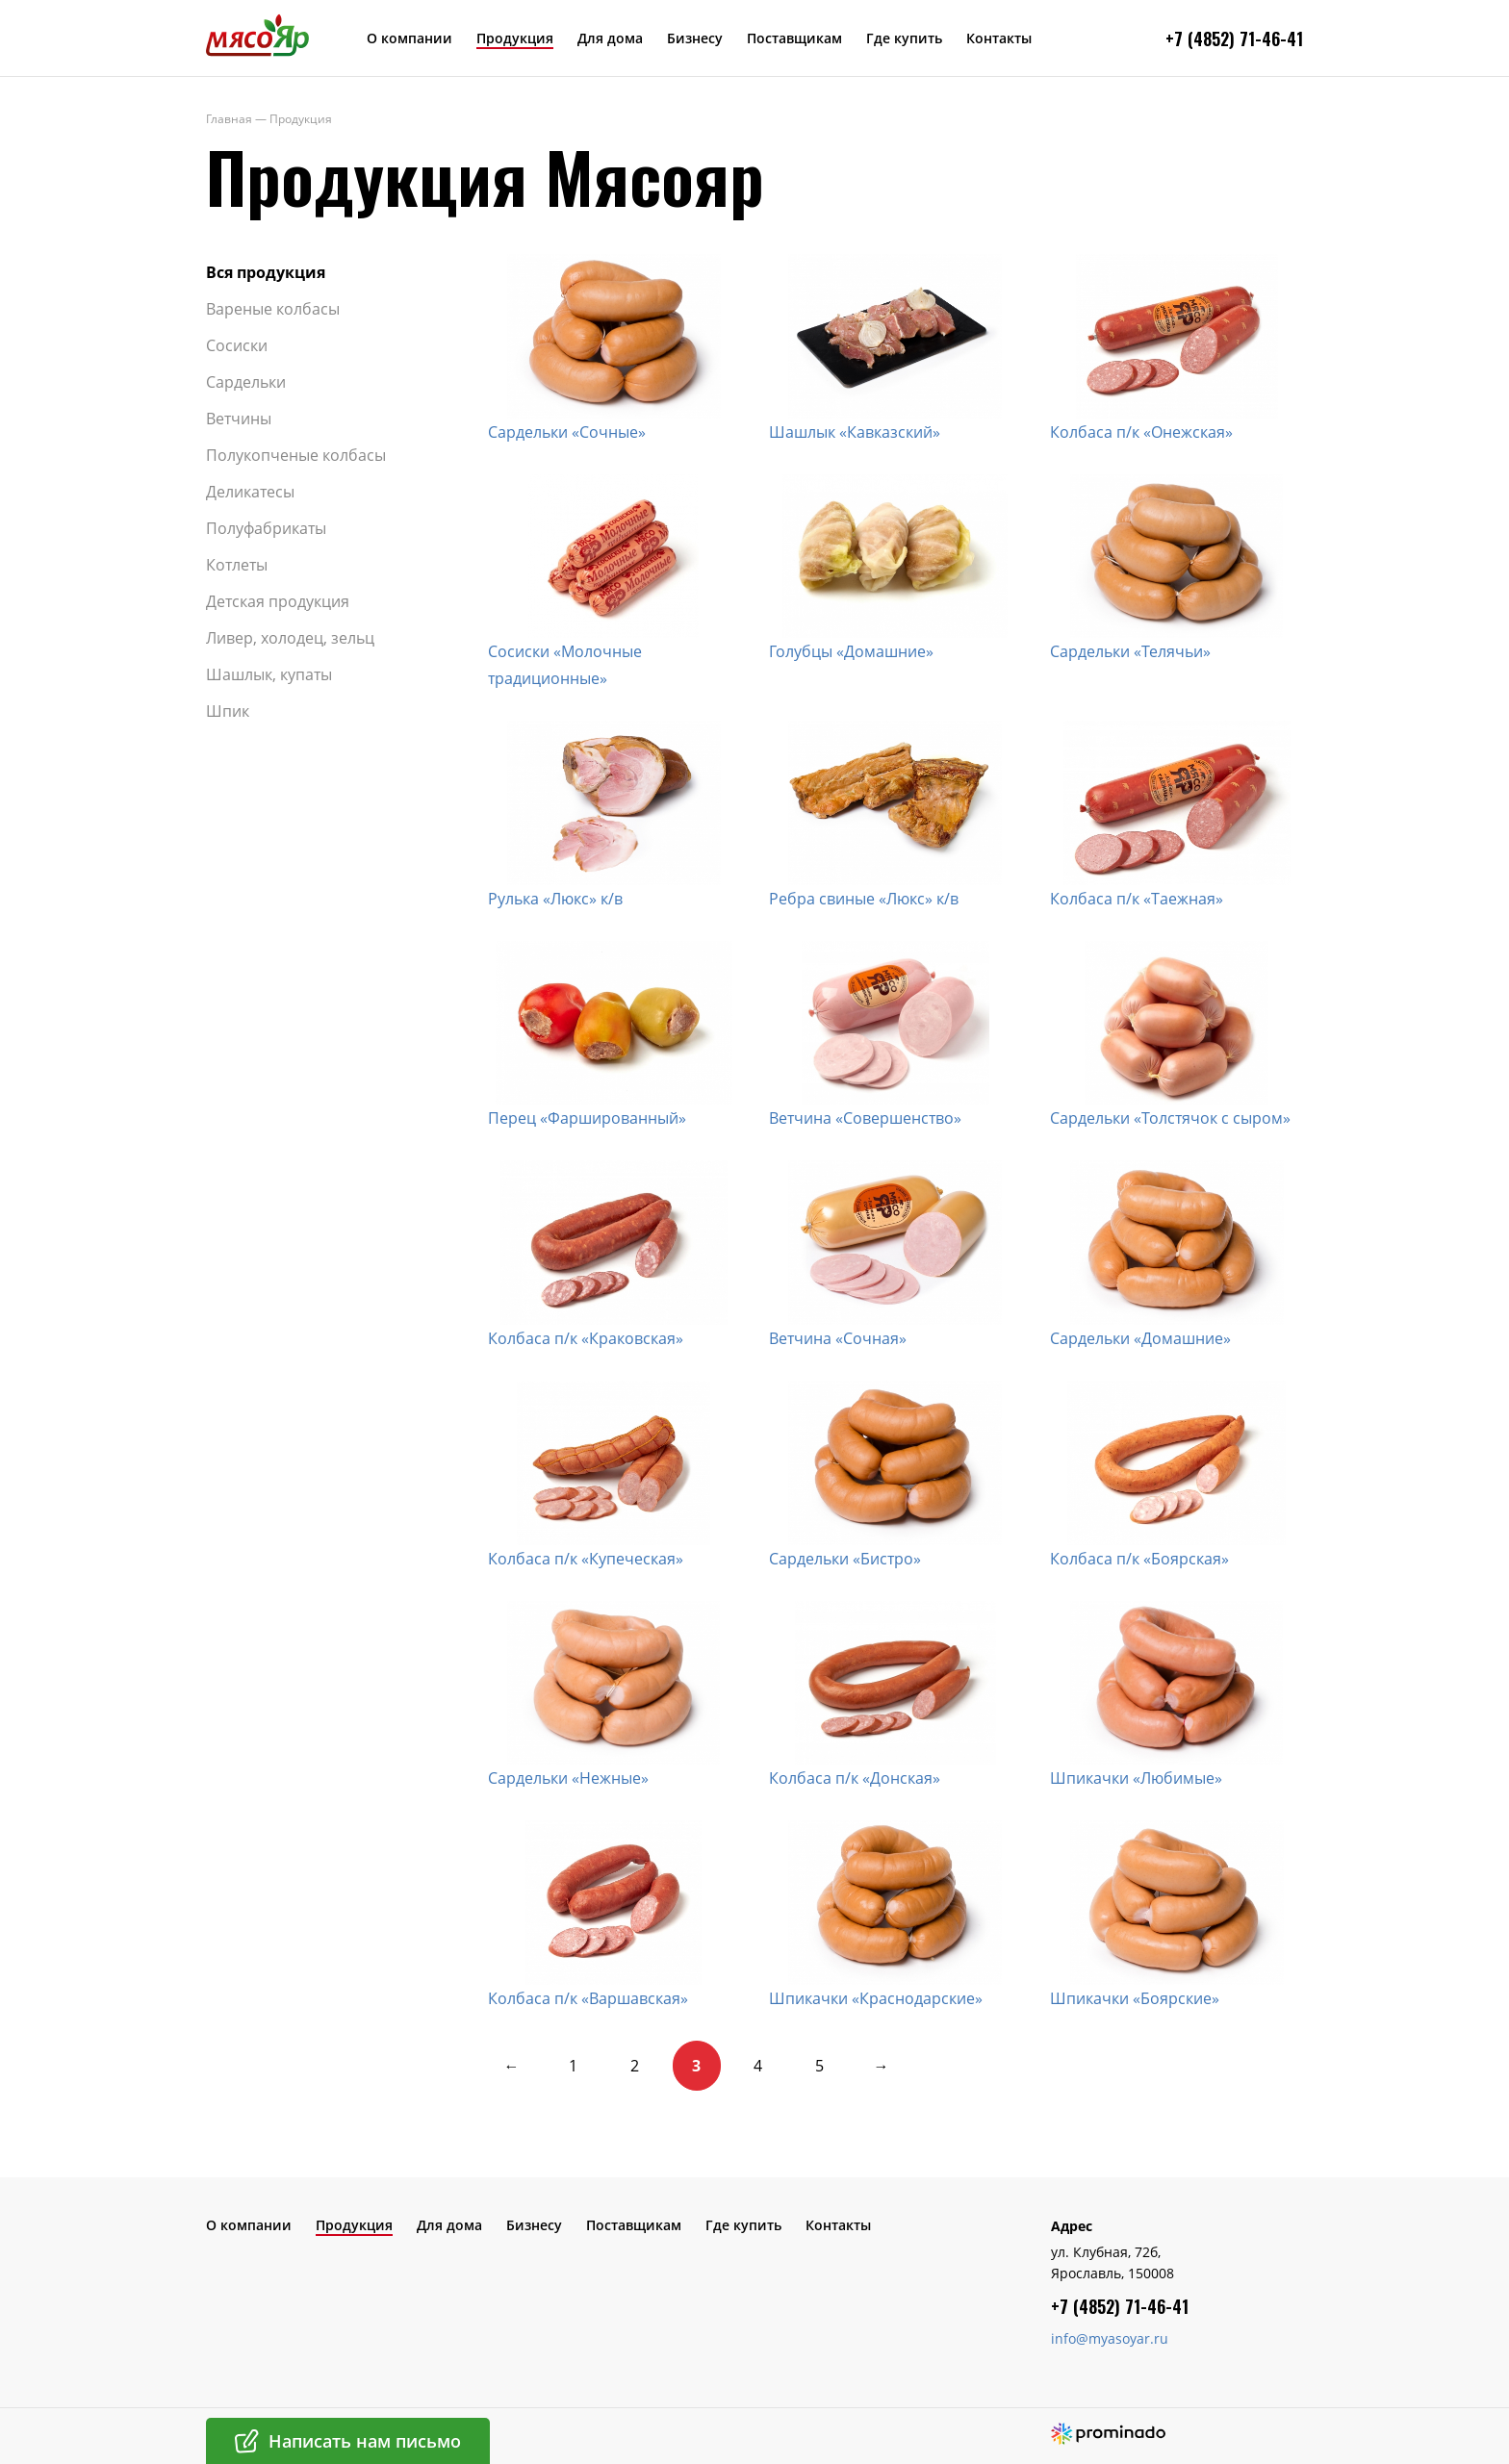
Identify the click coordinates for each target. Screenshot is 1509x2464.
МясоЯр (257, 35)
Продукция (514, 38)
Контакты (999, 38)
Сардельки (246, 382)
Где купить (904, 38)
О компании (409, 38)
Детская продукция (277, 601)
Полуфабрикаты (266, 528)
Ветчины (238, 418)
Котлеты (237, 564)
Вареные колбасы (273, 308)
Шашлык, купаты (269, 674)
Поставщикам (794, 38)
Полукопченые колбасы (296, 455)
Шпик (227, 711)
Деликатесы (250, 491)
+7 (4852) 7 (1206, 38)
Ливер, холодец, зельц (290, 637)
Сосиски (237, 345)
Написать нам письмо (365, 2440)
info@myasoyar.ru (1109, 2338)
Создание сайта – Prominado (1108, 2434)
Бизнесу (695, 38)
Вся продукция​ (265, 272)
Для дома (610, 38)
